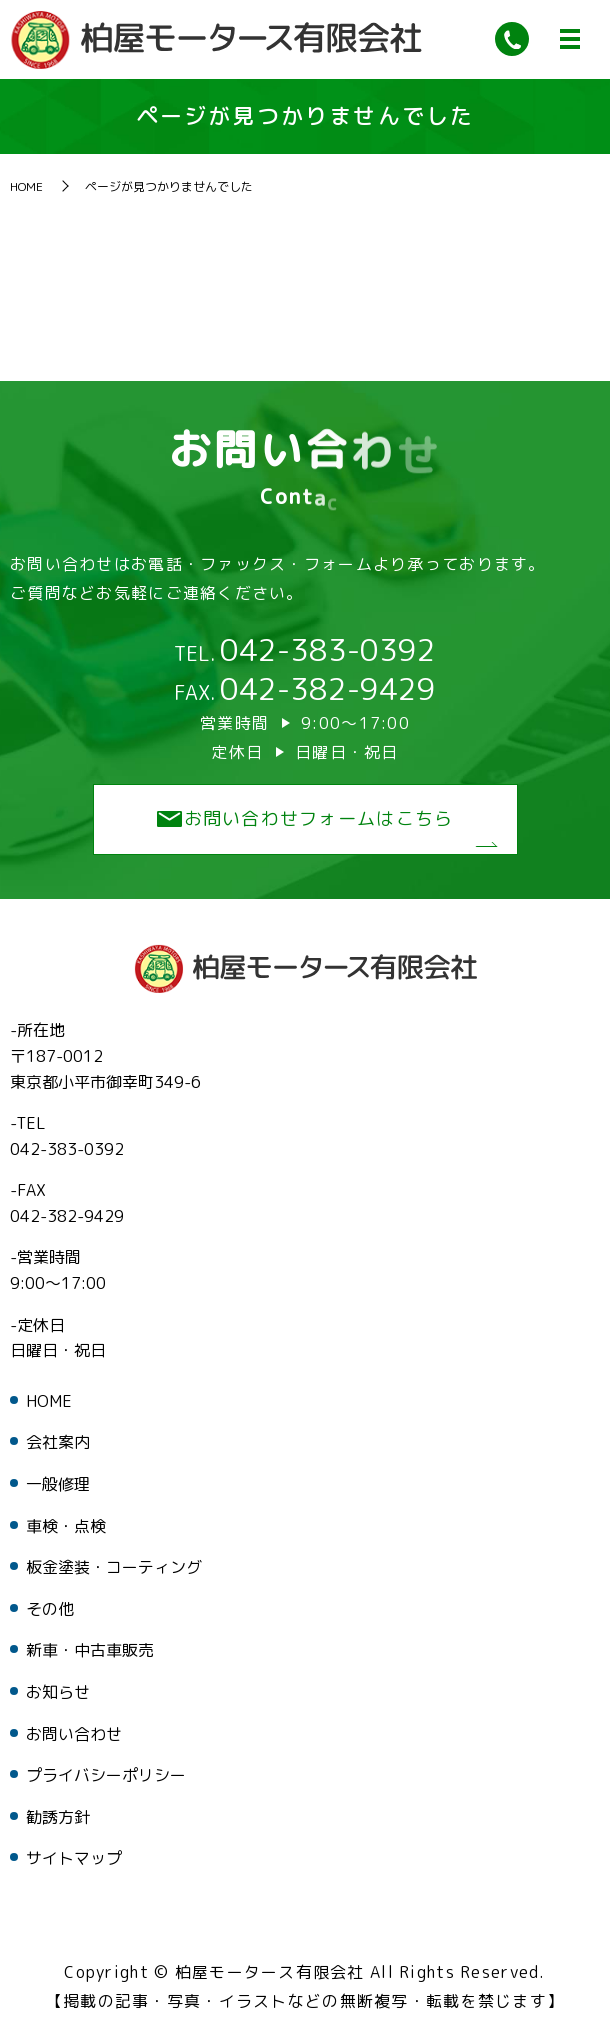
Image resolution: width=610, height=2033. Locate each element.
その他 (50, 1610)
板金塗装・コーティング (114, 1568)
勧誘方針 (58, 1818)
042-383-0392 (328, 651)
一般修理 (58, 1485)
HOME (26, 187)
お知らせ (58, 1693)
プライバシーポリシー (106, 1776)
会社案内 (58, 1444)
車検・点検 (66, 1527)
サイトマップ (74, 1860)
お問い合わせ (74, 1735)
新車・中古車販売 (90, 1652)
